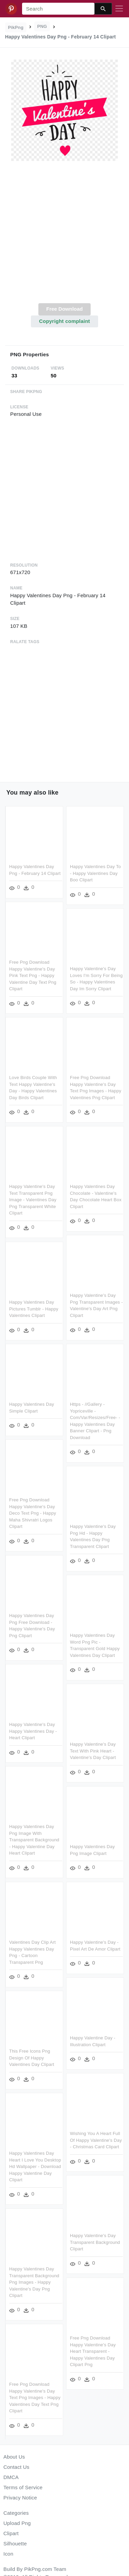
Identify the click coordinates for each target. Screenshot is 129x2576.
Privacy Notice (20, 2497)
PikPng (16, 27)
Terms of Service (22, 2487)
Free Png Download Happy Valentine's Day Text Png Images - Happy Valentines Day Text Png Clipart (49, 2395)
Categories (16, 2513)
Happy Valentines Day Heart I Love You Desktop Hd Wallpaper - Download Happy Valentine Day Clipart (50, 2164)
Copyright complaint (64, 321)
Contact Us (16, 2467)
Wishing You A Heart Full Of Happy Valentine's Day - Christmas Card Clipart (81, 2139)
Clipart (11, 2533)
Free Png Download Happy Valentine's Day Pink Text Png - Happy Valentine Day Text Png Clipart (32, 975)
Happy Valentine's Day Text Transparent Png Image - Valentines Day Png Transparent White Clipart (32, 1199)
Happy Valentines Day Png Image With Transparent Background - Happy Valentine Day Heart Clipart (49, 1838)
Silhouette (15, 2543)
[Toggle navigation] (119, 9)
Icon (8, 2554)
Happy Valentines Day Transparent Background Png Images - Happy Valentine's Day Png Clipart (49, 2279)
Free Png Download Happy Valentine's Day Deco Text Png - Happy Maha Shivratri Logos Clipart (47, 1512)
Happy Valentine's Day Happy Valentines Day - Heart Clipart (48, 1729)
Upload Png (17, 2523)
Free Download (64, 309)
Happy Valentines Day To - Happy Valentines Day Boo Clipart (95, 873)
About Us (14, 2457)
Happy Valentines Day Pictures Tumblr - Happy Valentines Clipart (48, 1308)
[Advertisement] (63, 236)
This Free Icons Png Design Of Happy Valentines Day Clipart (46, 2055)
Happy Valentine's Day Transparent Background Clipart (80, 2241)
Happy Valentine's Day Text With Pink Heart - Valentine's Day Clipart (78, 1751)
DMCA (11, 2477)
